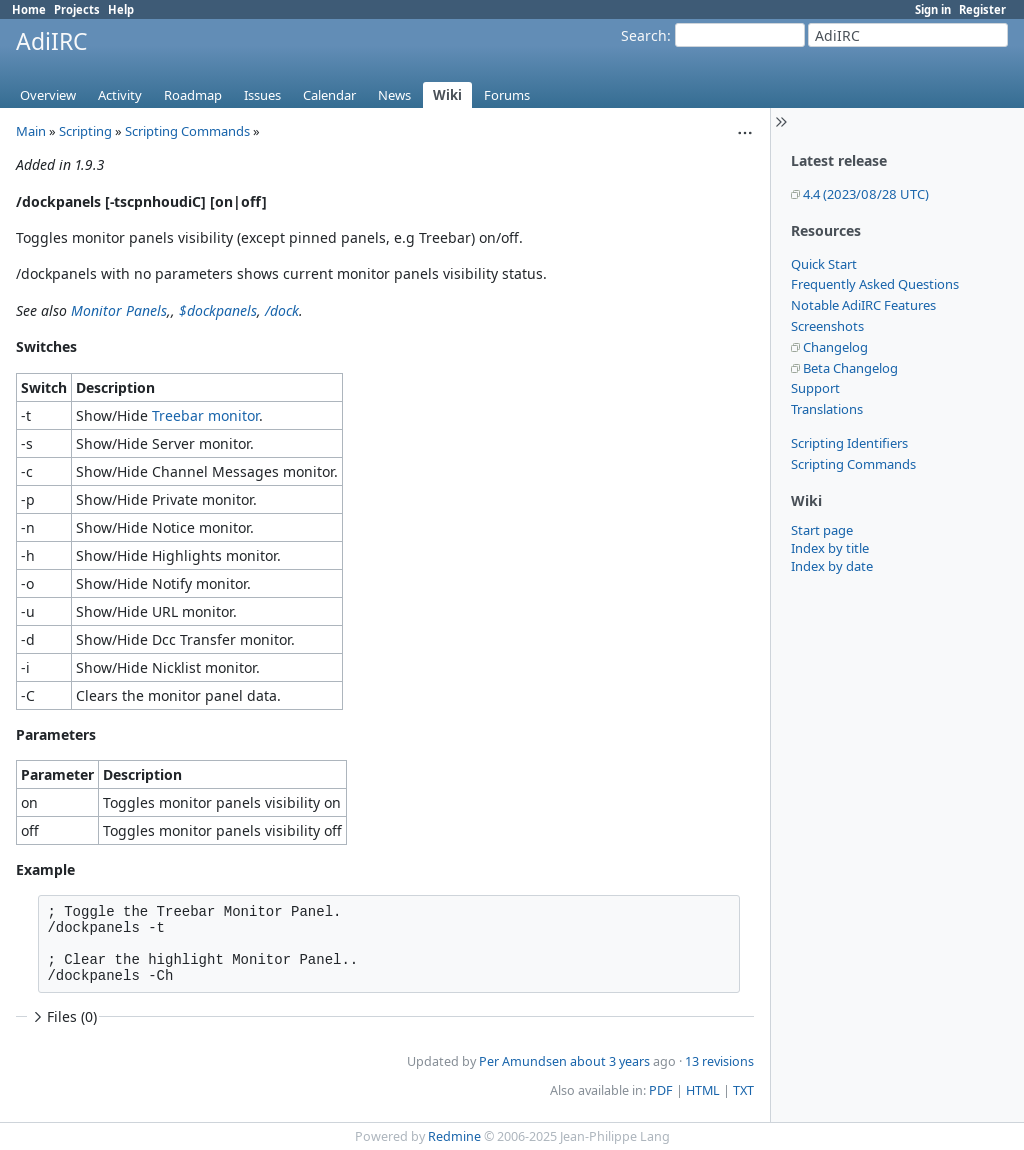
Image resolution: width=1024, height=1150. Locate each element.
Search (644, 35)
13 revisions (719, 1061)
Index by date (832, 566)
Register (982, 9)
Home (29, 9)
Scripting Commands (853, 464)
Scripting (85, 131)
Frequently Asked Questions (875, 284)
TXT (743, 1090)
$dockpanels (218, 310)
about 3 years (610, 1061)
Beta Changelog (850, 368)
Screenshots (827, 326)
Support (815, 388)
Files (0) (63, 1016)
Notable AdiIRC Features (863, 305)
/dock (282, 310)
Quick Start (824, 264)
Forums (507, 95)
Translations (827, 409)
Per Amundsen (523, 1061)
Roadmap (193, 95)
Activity (120, 95)
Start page (822, 530)
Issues (262, 95)
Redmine (454, 1136)
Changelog (835, 347)
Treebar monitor (205, 415)
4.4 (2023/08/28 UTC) (866, 194)
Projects (77, 9)
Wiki (447, 95)
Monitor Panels (119, 310)
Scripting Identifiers (849, 443)
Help (121, 9)
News (394, 95)
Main (31, 131)
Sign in (933, 9)
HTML (703, 1090)
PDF (661, 1090)
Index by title (830, 548)
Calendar (329, 95)
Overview (48, 95)
